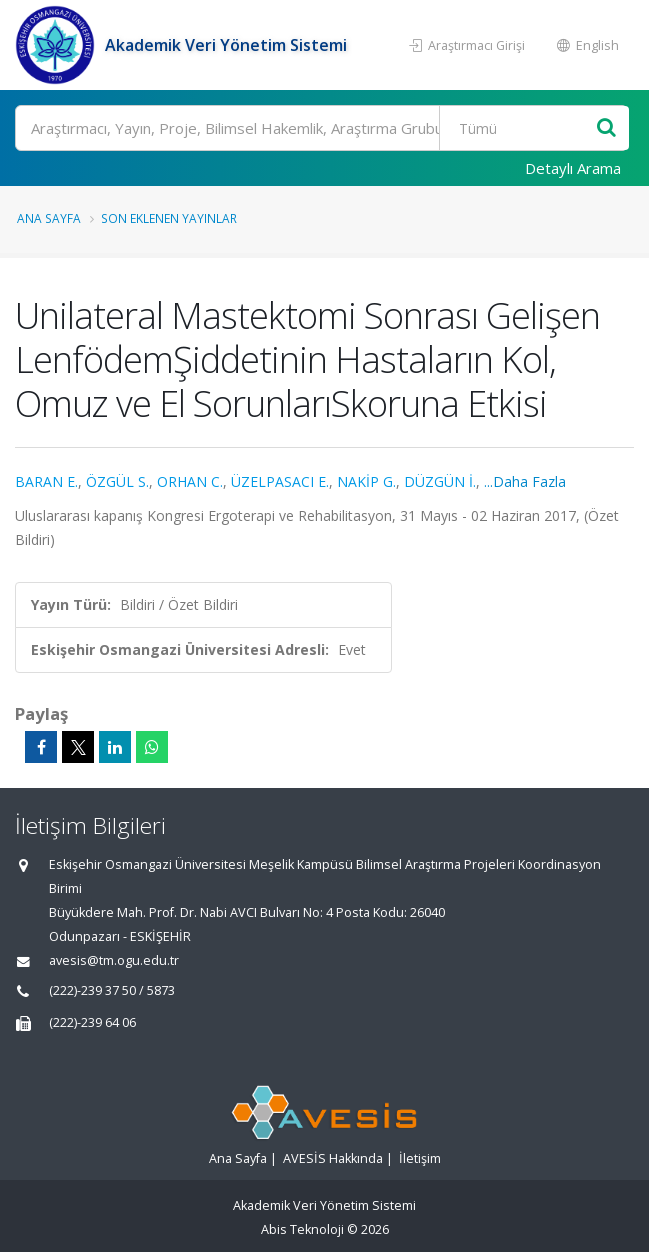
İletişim (420, 1158)
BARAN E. (46, 481)
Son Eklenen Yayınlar (169, 218)
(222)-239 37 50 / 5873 (112, 990)
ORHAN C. (190, 481)
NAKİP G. (366, 481)
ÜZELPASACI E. (280, 481)
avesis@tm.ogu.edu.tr (114, 960)
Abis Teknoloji (302, 1229)
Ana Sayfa (49, 218)
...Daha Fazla (525, 481)
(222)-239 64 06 (92, 1022)
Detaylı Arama (573, 168)
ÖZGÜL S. (117, 481)
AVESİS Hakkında (333, 1158)
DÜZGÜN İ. (440, 481)
